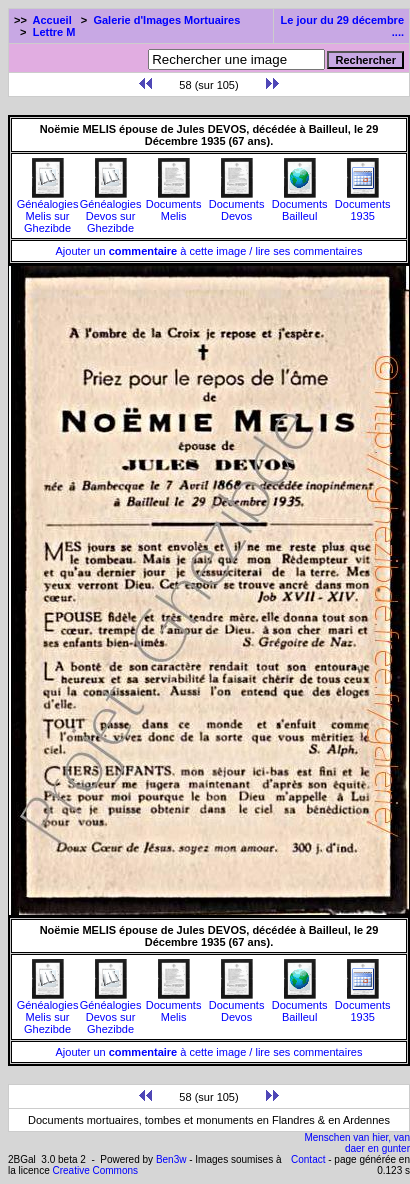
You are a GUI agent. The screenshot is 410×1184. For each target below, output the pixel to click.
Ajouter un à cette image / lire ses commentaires (209, 251)
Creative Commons (95, 1170)
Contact (308, 1159)
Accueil (52, 20)
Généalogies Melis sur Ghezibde (48, 211)
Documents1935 (363, 205)
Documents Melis (174, 205)
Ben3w (171, 1159)
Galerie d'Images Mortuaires (166, 20)
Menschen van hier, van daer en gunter (357, 1143)
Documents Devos (237, 205)
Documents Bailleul (300, 205)
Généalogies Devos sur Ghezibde (111, 211)
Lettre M (54, 32)
